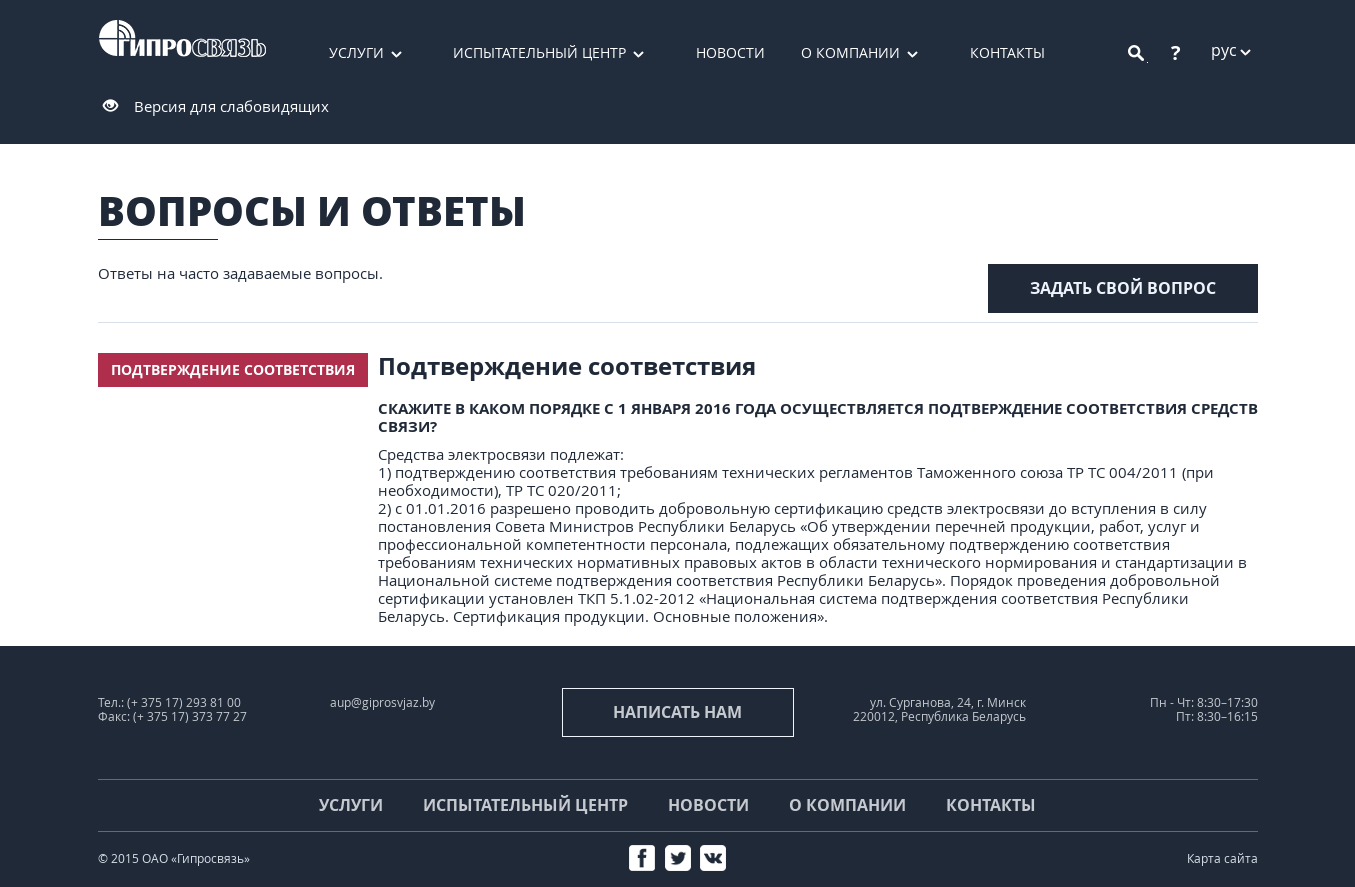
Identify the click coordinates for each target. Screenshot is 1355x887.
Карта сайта (1222, 858)
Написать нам (677, 712)
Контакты (1007, 52)
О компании (850, 52)
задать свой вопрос (1123, 288)
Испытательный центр (539, 52)
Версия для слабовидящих (231, 106)
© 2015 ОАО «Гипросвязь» (174, 858)
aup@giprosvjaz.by (382, 702)
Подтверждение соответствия (233, 369)
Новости (730, 52)
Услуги (356, 52)
